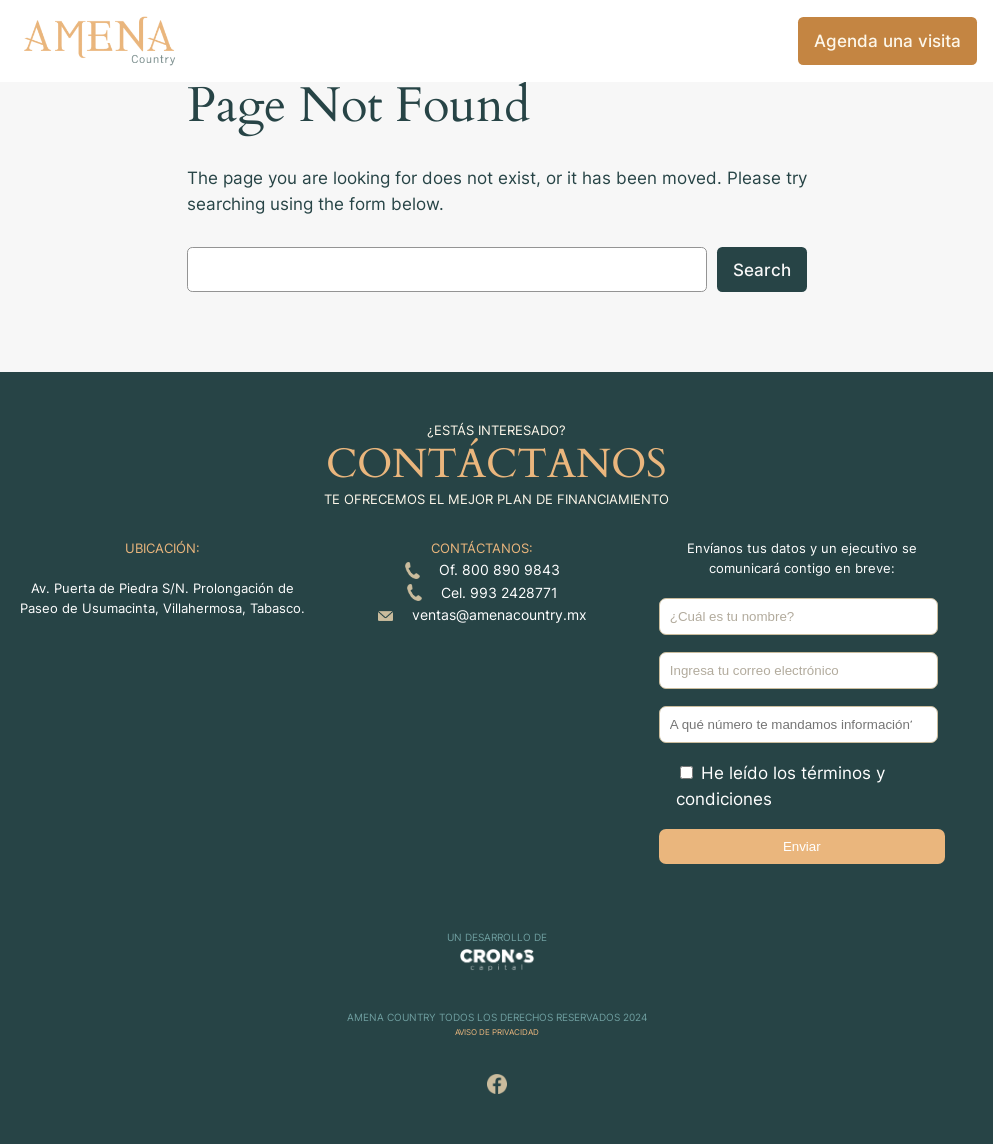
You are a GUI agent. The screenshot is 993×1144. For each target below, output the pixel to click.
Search (762, 270)
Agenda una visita (887, 41)
